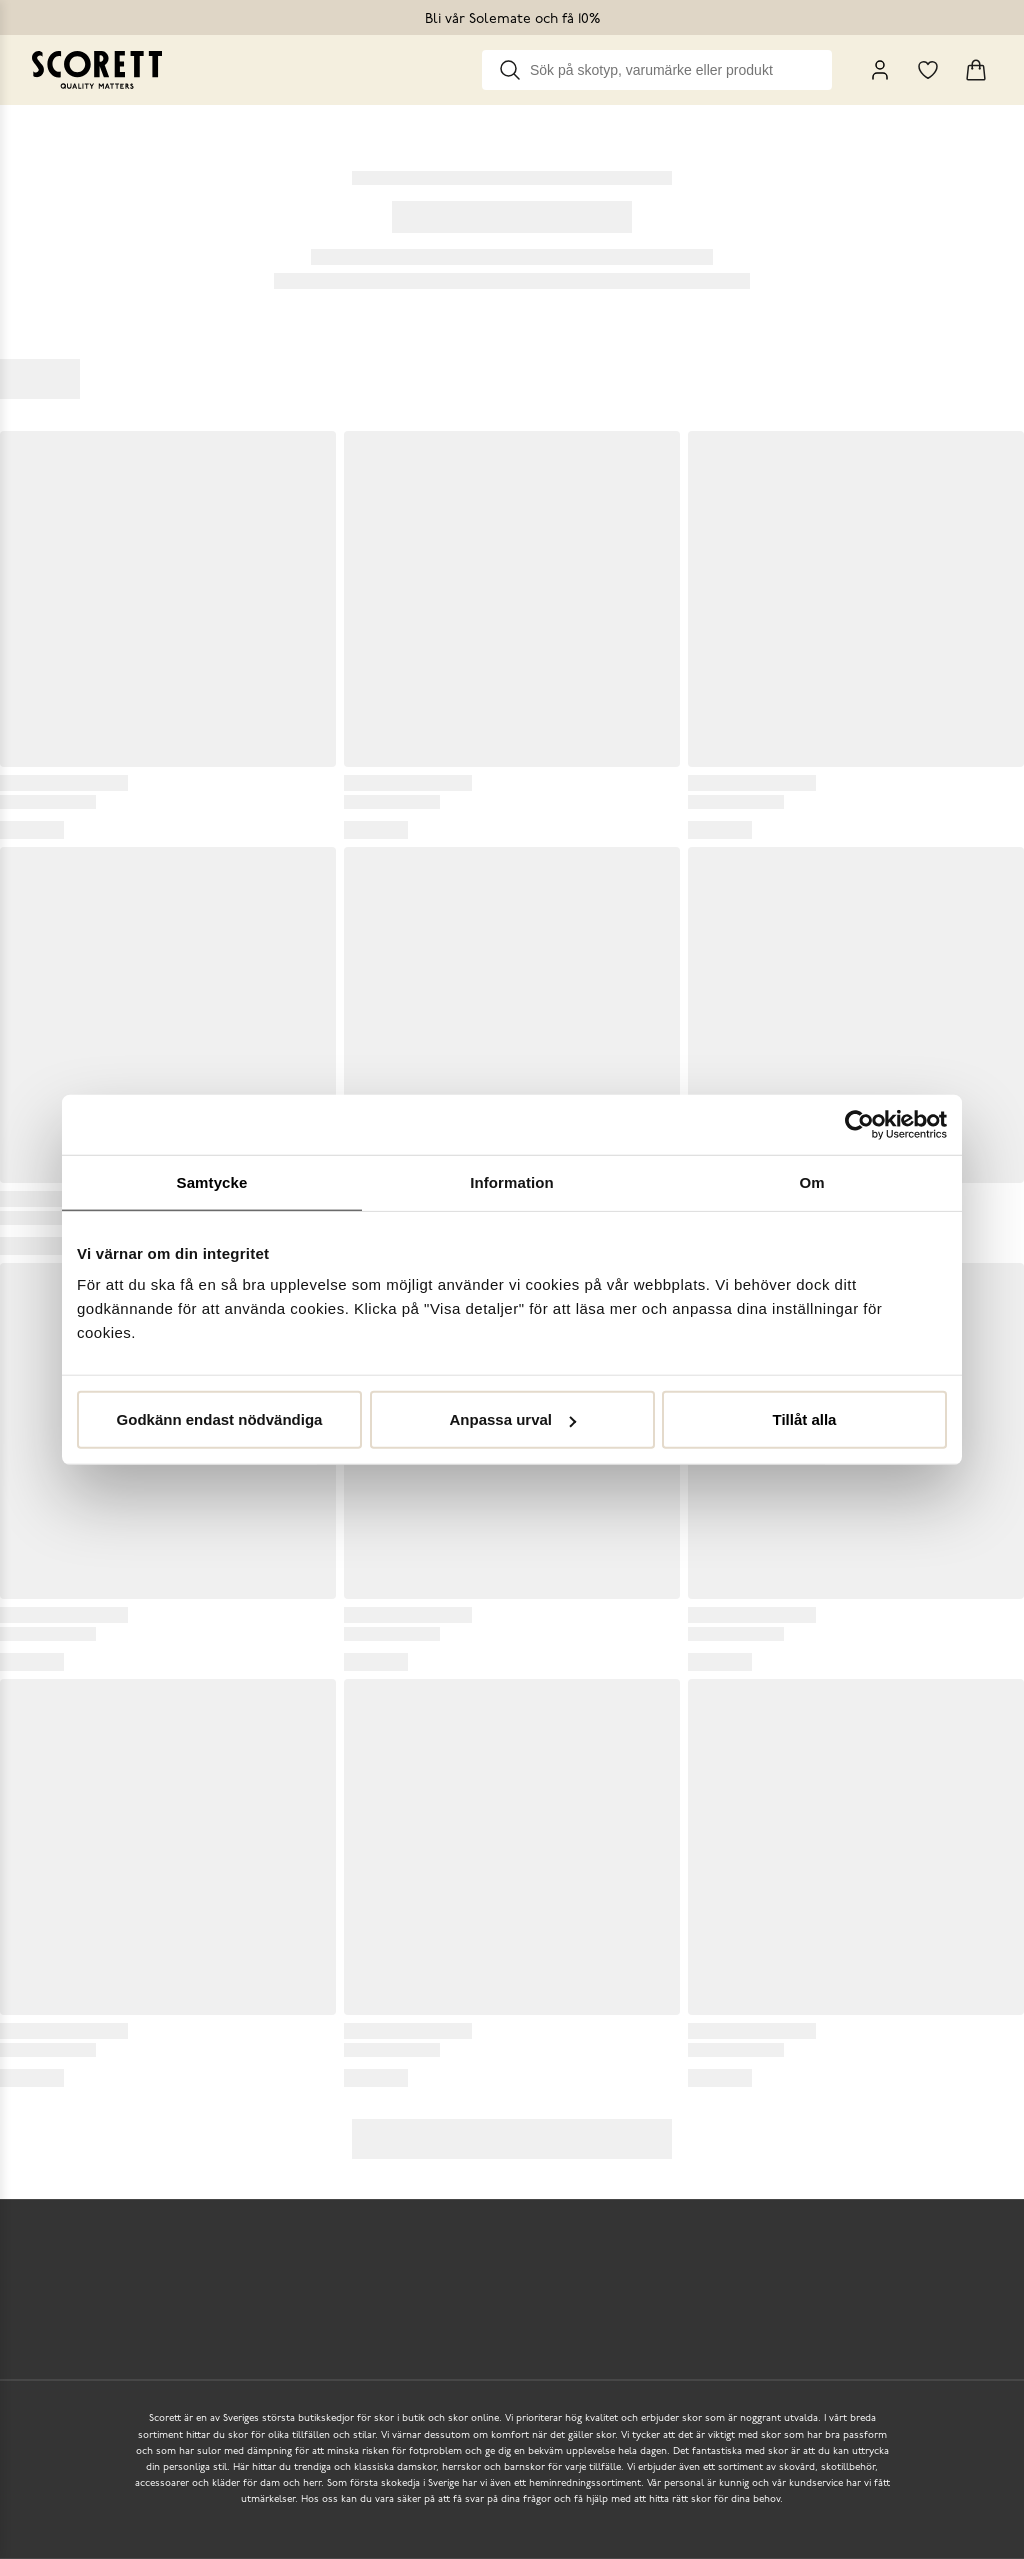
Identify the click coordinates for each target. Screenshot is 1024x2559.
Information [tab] (512, 1181)
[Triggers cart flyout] (976, 70)
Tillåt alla (805, 1419)
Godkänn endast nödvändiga (220, 1419)
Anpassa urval (512, 1419)
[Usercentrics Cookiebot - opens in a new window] (859, 1124)
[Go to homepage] (97, 70)
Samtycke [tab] (212, 1181)
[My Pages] (880, 70)
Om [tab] (811, 1181)
